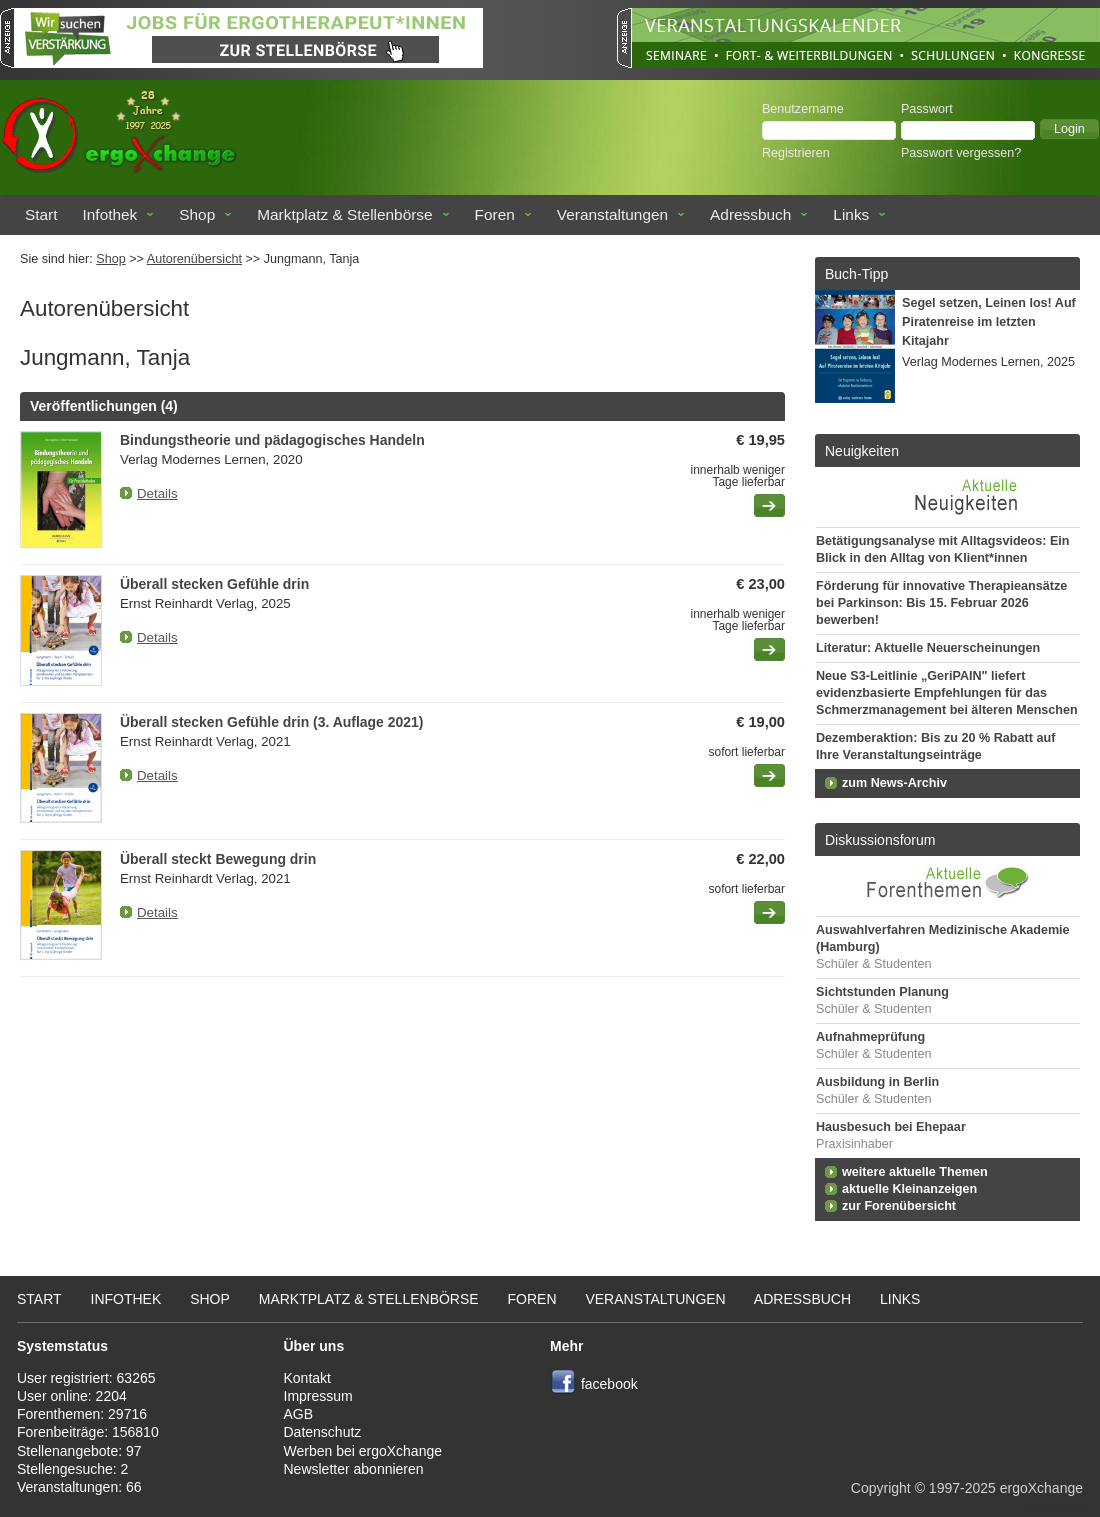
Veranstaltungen (612, 214)
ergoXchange (1041, 1488)
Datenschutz (323, 1432)
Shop (197, 214)
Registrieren (796, 153)
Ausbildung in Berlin (877, 1082)
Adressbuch (750, 214)
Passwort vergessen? (961, 153)
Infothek (110, 214)
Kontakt (307, 1378)
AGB (299, 1414)
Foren (495, 214)
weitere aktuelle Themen (915, 1172)
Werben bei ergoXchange (363, 1451)
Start (41, 214)
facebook (609, 1384)
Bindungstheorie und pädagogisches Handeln (272, 440)
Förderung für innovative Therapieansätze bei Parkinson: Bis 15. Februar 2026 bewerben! (941, 603)
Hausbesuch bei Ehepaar (891, 1127)
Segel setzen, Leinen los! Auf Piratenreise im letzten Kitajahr (989, 322)
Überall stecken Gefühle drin (214, 584)
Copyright (881, 1488)
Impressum (318, 1396)
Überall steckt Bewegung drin (218, 859)
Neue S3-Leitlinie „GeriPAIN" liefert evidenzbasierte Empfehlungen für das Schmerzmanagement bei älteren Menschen (947, 693)
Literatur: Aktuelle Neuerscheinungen (928, 648)
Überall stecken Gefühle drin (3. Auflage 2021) (271, 722)
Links (851, 214)
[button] (1069, 129)
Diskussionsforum (880, 840)
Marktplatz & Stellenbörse (344, 214)
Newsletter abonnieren (354, 1469)
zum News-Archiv (894, 783)
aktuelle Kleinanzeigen (909, 1189)
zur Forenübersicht (899, 1206)
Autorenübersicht (194, 259)
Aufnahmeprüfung (870, 1037)
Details (157, 493)
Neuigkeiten (862, 451)
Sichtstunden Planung (882, 992)
